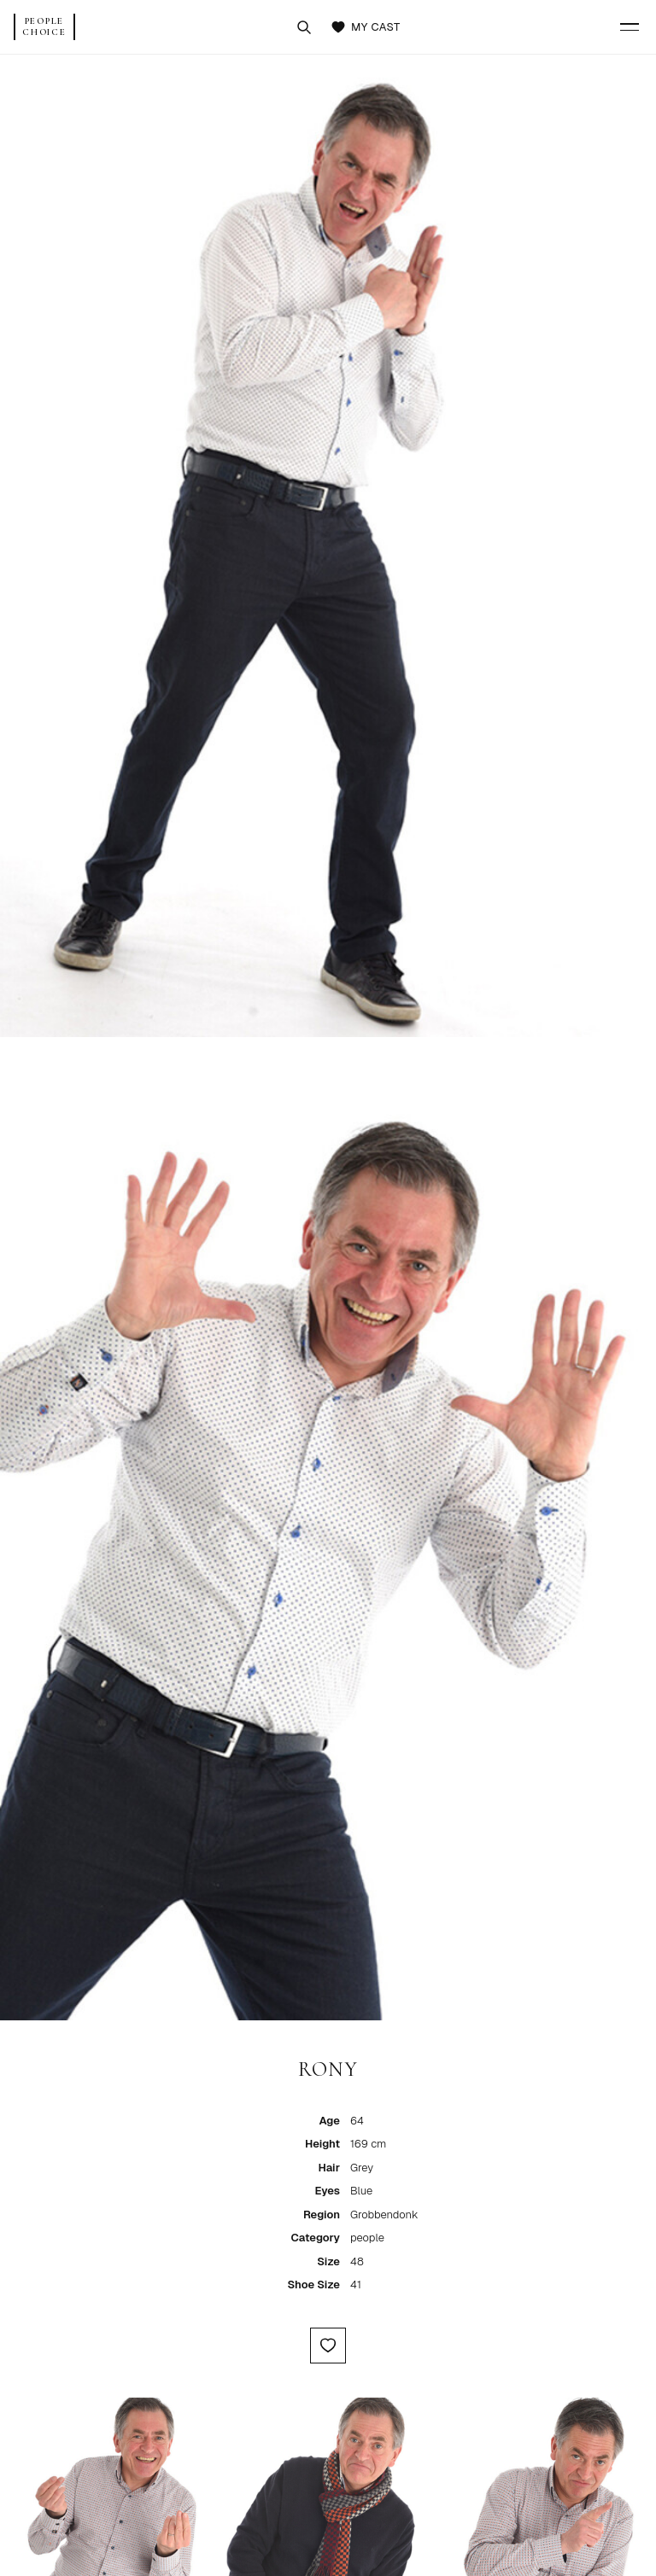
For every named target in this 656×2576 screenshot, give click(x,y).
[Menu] (629, 27)
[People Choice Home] (44, 27)
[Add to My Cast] (328, 2345)
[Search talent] (304, 27)
